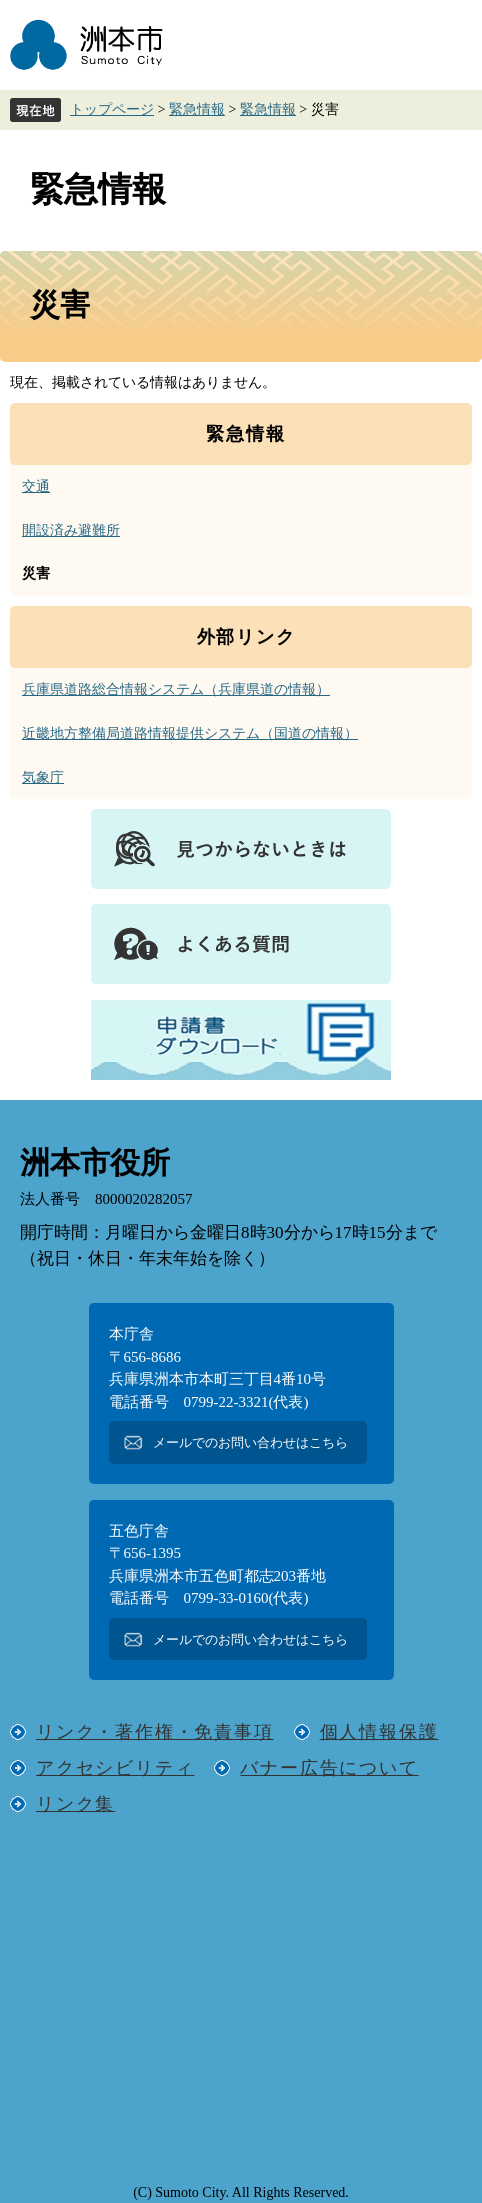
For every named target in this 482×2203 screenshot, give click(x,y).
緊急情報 (197, 109)
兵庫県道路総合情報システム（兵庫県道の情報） (176, 689)
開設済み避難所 (71, 530)
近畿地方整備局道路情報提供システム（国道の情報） (190, 733)
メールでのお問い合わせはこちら (250, 1442)
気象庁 (43, 777)
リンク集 (75, 1804)
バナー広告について (329, 1768)
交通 (36, 486)
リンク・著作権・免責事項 (155, 1732)
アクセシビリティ (115, 1768)
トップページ (112, 109)
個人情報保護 (379, 1732)
